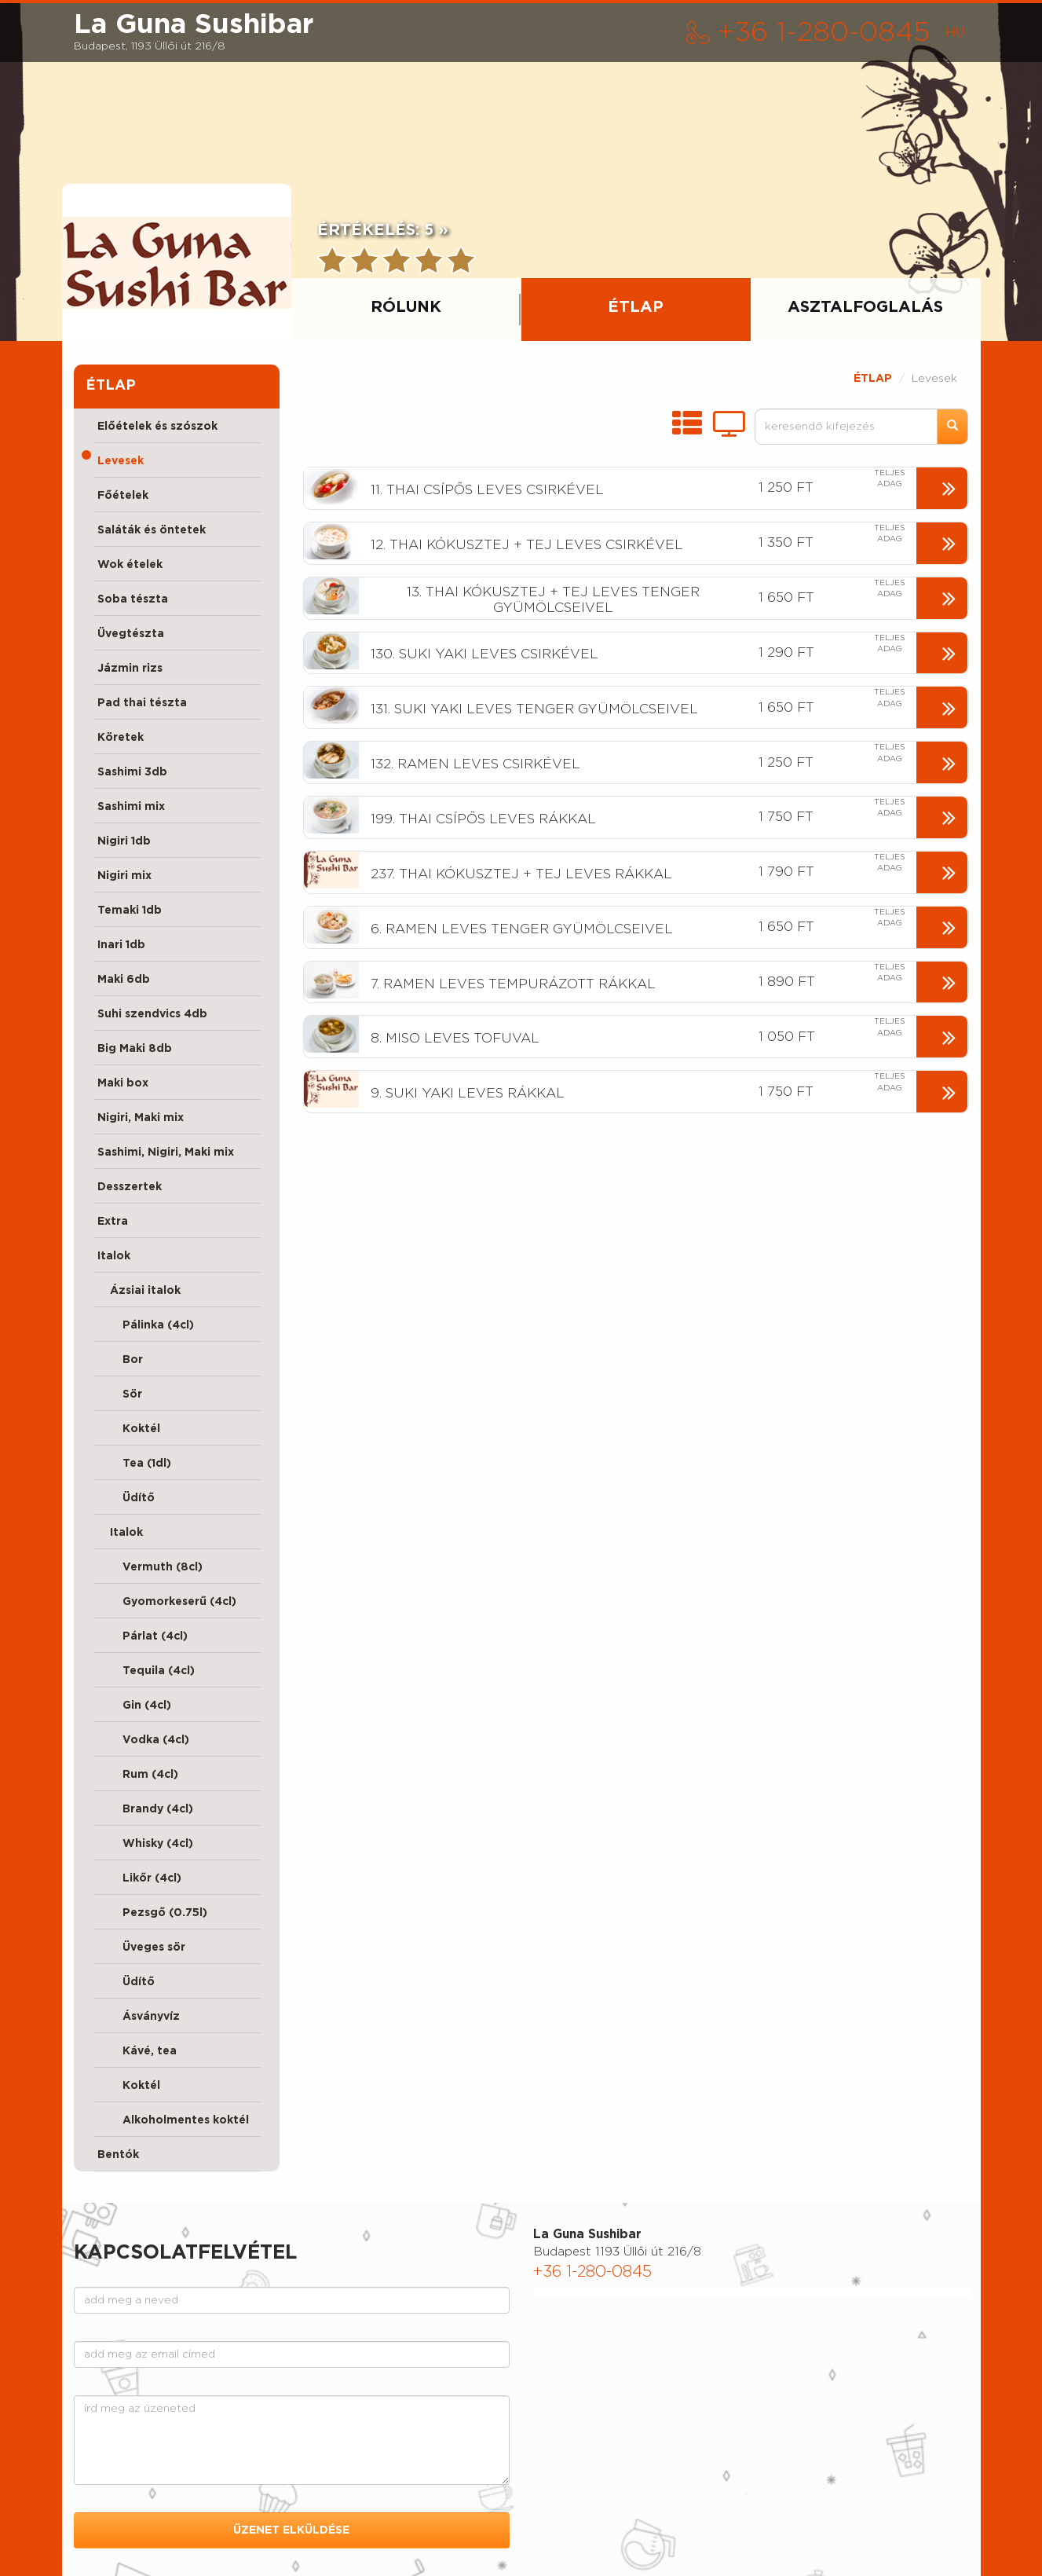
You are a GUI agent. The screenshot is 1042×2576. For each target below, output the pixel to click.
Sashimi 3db (132, 772)
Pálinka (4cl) (145, 1325)
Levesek (120, 461)
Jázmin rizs (130, 668)
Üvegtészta (130, 633)
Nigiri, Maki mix (140, 1117)
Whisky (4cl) (145, 1843)
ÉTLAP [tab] (636, 307)
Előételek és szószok (157, 426)
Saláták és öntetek (151, 530)
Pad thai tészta (142, 703)
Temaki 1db (129, 910)
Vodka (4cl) (143, 1740)
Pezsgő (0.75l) (152, 1912)
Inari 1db (121, 945)
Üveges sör (141, 1947)
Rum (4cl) (137, 1774)
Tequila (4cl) (146, 1670)
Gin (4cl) (134, 1705)
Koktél (128, 1429)
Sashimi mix (131, 806)
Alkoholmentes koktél (173, 2120)
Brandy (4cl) (145, 1809)
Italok (113, 1256)
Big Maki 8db (134, 1048)
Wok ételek (130, 564)
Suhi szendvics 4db (152, 1014)
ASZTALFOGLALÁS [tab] (865, 307)
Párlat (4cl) (142, 1636)
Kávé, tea (137, 2051)
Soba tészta (132, 599)
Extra (112, 1221)
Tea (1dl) (134, 1463)
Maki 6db (123, 979)
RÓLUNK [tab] (406, 307)
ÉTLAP (873, 378)
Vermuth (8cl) (150, 1567)
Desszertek (129, 1187)
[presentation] (177, 262)
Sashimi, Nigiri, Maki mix (165, 1152)
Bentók (118, 2154)
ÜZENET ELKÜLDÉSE (291, 2530)
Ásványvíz (138, 2016)
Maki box (122, 1083)
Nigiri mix (124, 875)
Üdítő (126, 1498)
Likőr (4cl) (139, 1878)
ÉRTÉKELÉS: (382, 230)
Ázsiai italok (139, 1290)
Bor (120, 1359)
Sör (119, 1394)
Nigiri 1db (124, 841)
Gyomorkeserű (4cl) (166, 1601)
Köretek (120, 737)
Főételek (122, 495)
